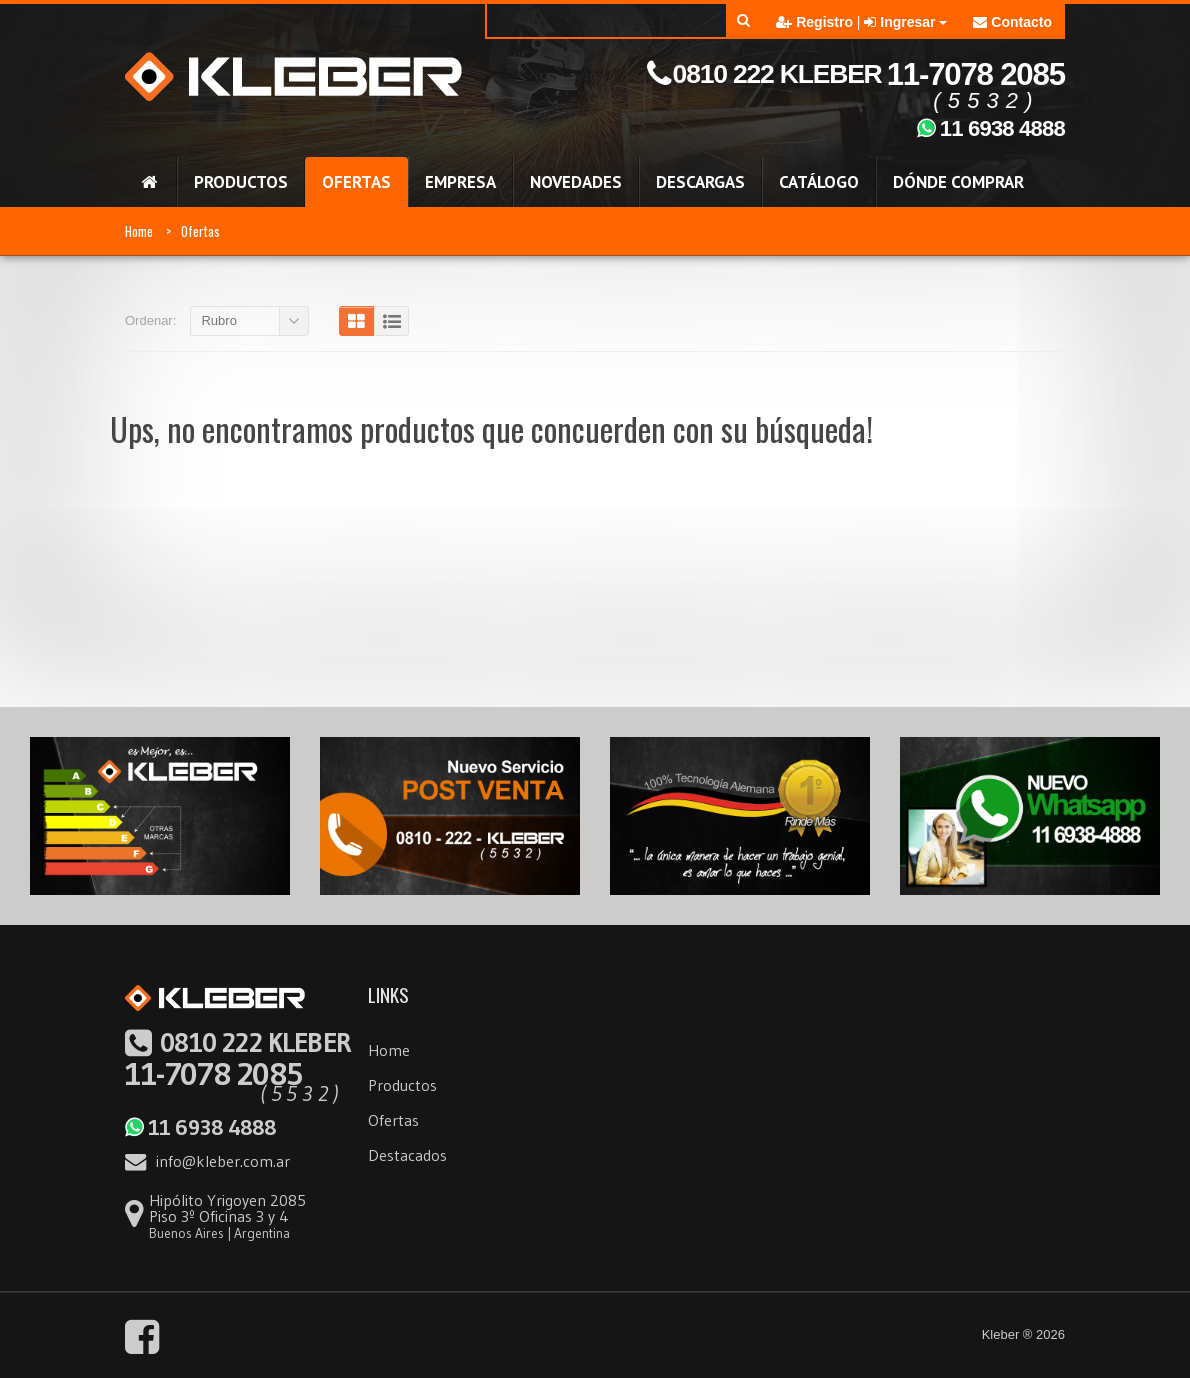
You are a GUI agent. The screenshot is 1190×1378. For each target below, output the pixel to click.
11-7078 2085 (238, 1059)
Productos (402, 1085)
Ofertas (200, 231)
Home (139, 231)
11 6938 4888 (200, 1126)
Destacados (407, 1155)
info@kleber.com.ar (207, 1161)
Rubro (218, 320)
